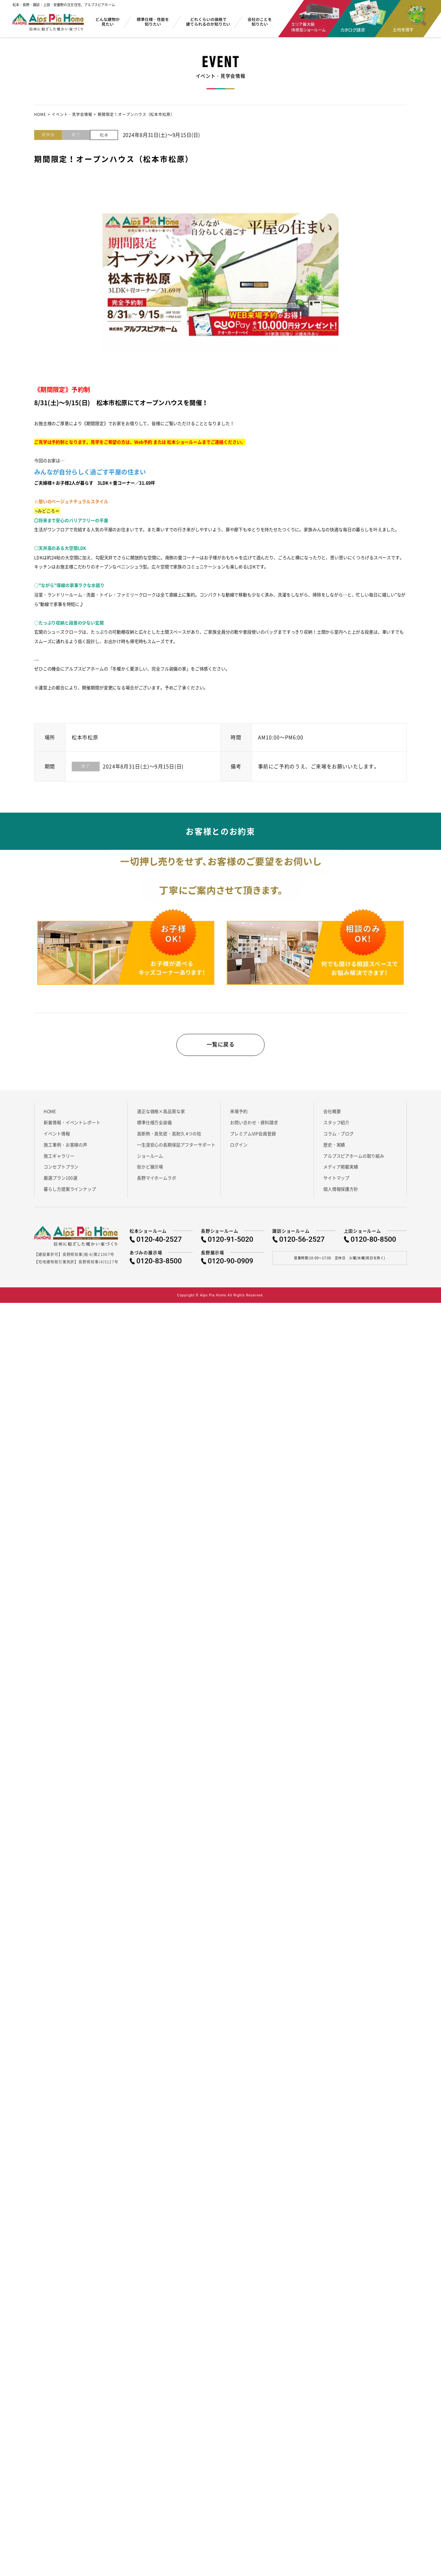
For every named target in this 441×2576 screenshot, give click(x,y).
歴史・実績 (334, 1150)
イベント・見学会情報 (72, 115)
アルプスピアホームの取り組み (353, 1161)
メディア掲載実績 (340, 1172)
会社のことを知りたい (260, 21)
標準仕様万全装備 (154, 1127)
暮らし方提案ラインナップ (70, 1194)
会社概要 (332, 1116)
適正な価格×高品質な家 (161, 1116)
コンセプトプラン (61, 1172)
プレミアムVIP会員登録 (253, 1139)
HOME (40, 115)
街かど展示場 (150, 1172)
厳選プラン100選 (60, 1183)
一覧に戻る (220, 1049)
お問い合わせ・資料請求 (254, 1127)
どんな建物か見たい (107, 21)
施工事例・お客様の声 (65, 1150)
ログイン (238, 1150)
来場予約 (238, 1116)
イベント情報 (57, 1139)
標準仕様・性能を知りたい (153, 21)
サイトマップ (336, 1183)
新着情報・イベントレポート (72, 1127)
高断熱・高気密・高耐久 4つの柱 (169, 1139)
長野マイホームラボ (156, 1183)
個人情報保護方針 (340, 1194)
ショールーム (150, 1161)
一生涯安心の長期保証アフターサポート (176, 1150)
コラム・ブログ (338, 1139)
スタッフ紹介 (336, 1127)
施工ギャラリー (59, 1161)
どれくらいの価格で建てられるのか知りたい (208, 21)
